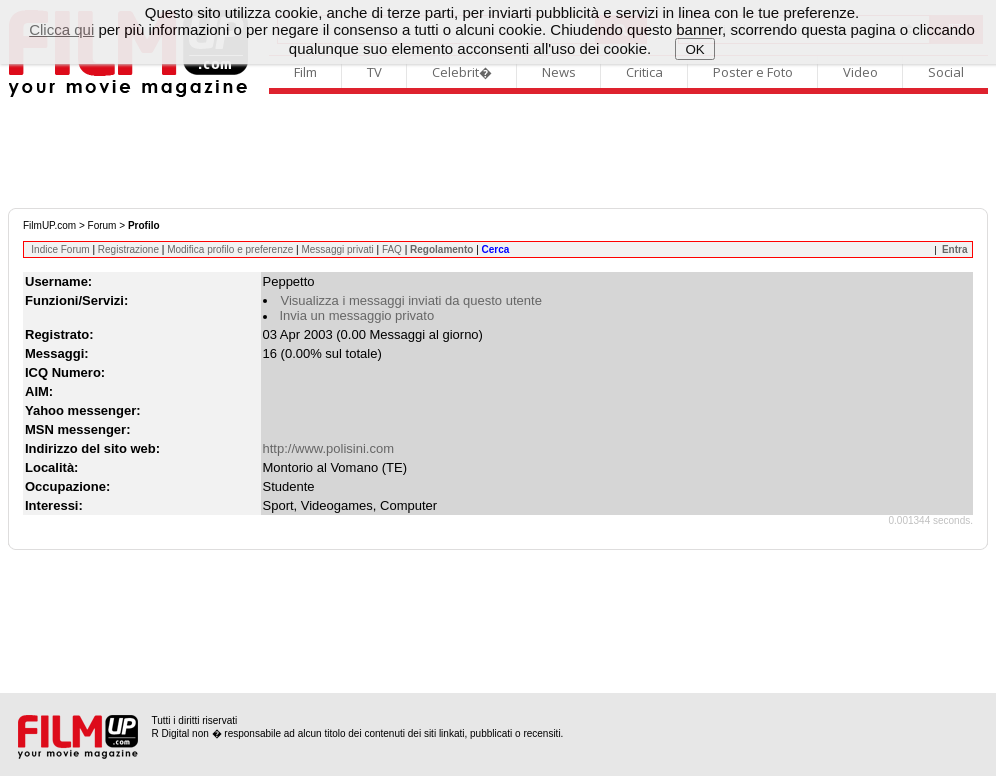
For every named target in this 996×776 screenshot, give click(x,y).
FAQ (392, 249)
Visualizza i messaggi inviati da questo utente (411, 300)
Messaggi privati (337, 249)
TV (374, 72)
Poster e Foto (753, 72)
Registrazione (128, 249)
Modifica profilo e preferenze (230, 249)
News (559, 72)
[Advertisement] (498, 153)
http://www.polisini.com (329, 448)
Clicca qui (61, 29)
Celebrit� (462, 72)
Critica (644, 72)
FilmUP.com (49, 225)
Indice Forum (60, 249)
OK (695, 49)
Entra (955, 249)
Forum (102, 225)
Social (946, 72)
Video (860, 72)
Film (305, 72)
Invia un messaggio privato (357, 315)
